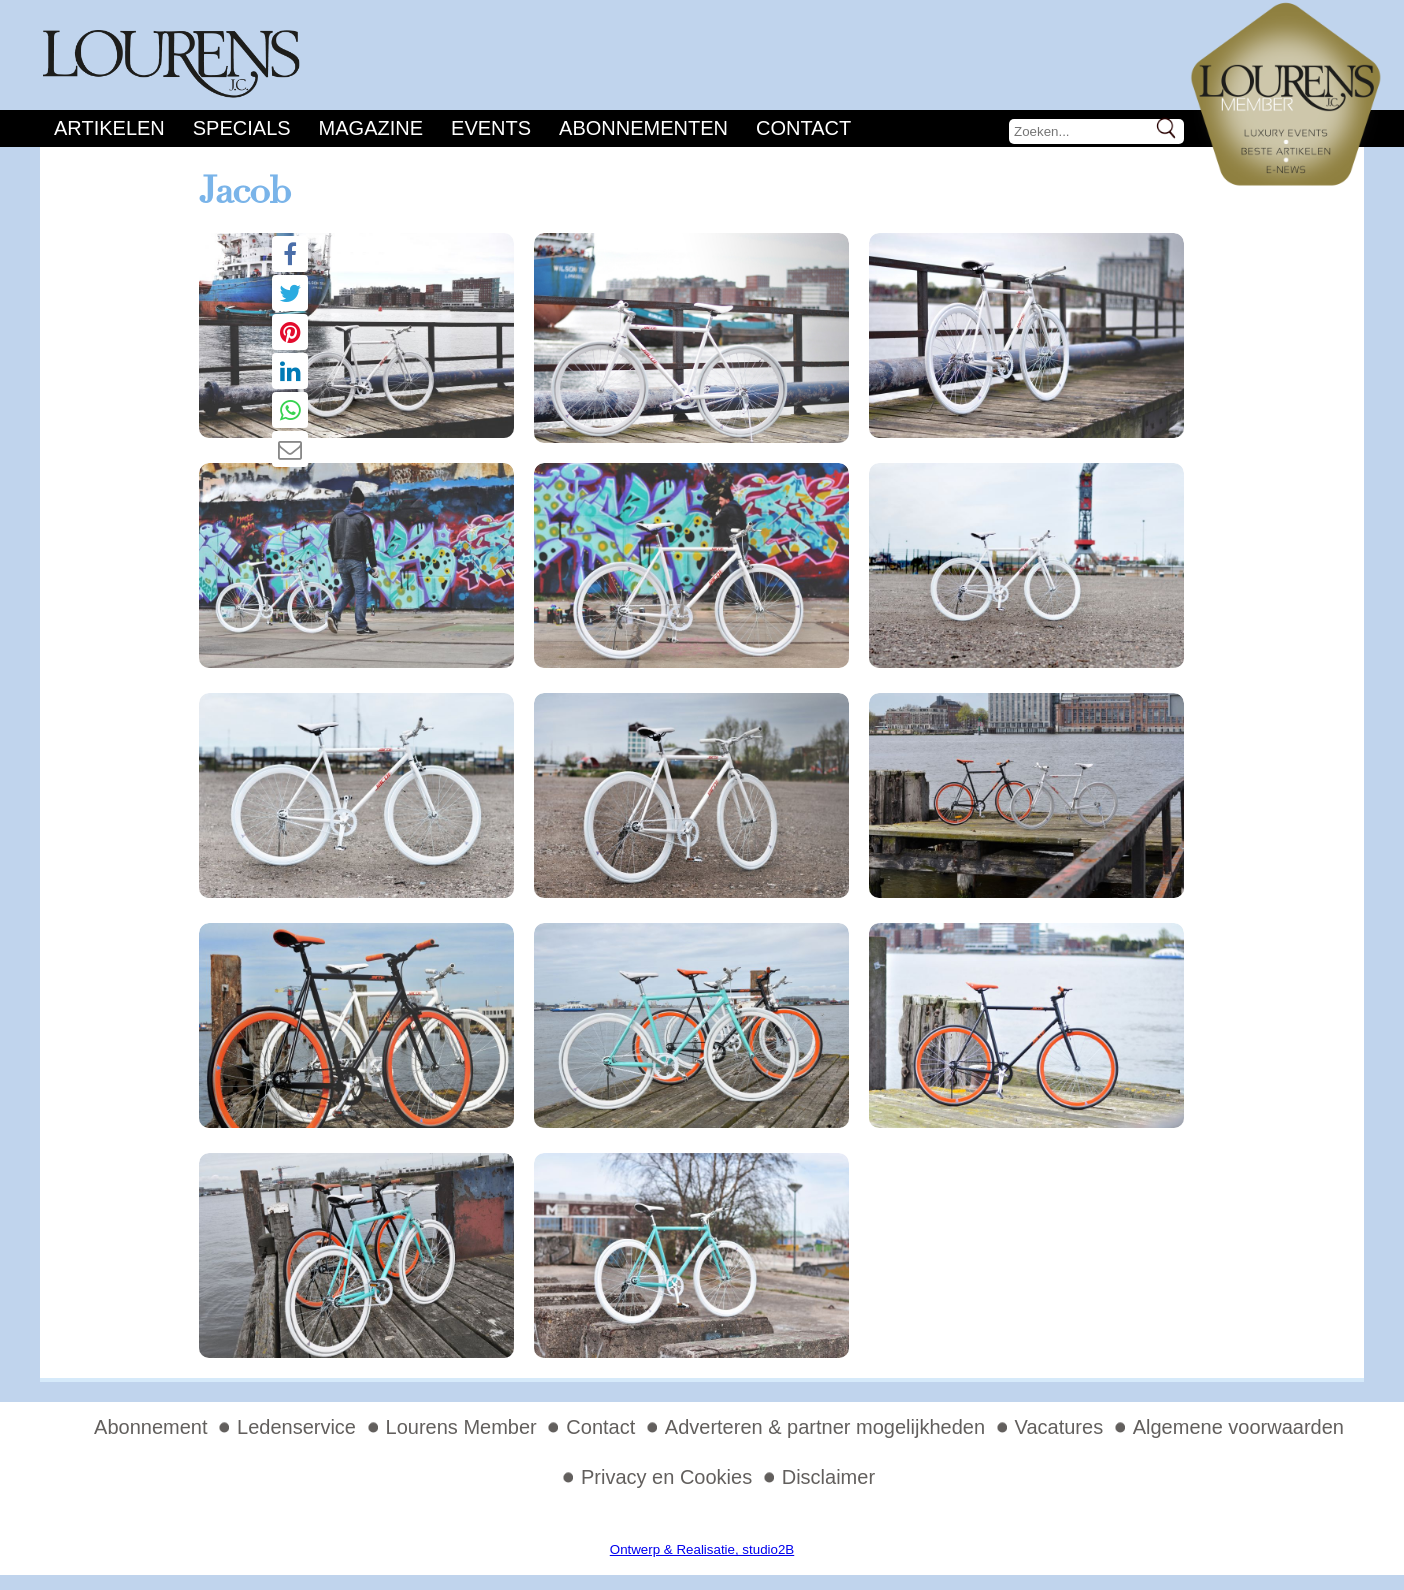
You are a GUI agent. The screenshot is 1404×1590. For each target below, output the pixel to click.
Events (491, 128)
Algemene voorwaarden (1238, 1427)
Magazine (371, 128)
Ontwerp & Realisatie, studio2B (702, 1549)
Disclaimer (828, 1477)
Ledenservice (296, 1427)
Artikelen (109, 128)
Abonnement (150, 1427)
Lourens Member (461, 1427)
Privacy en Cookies (666, 1477)
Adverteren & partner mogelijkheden (825, 1427)
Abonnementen (643, 128)
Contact (803, 128)
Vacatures (1059, 1427)
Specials (242, 128)
